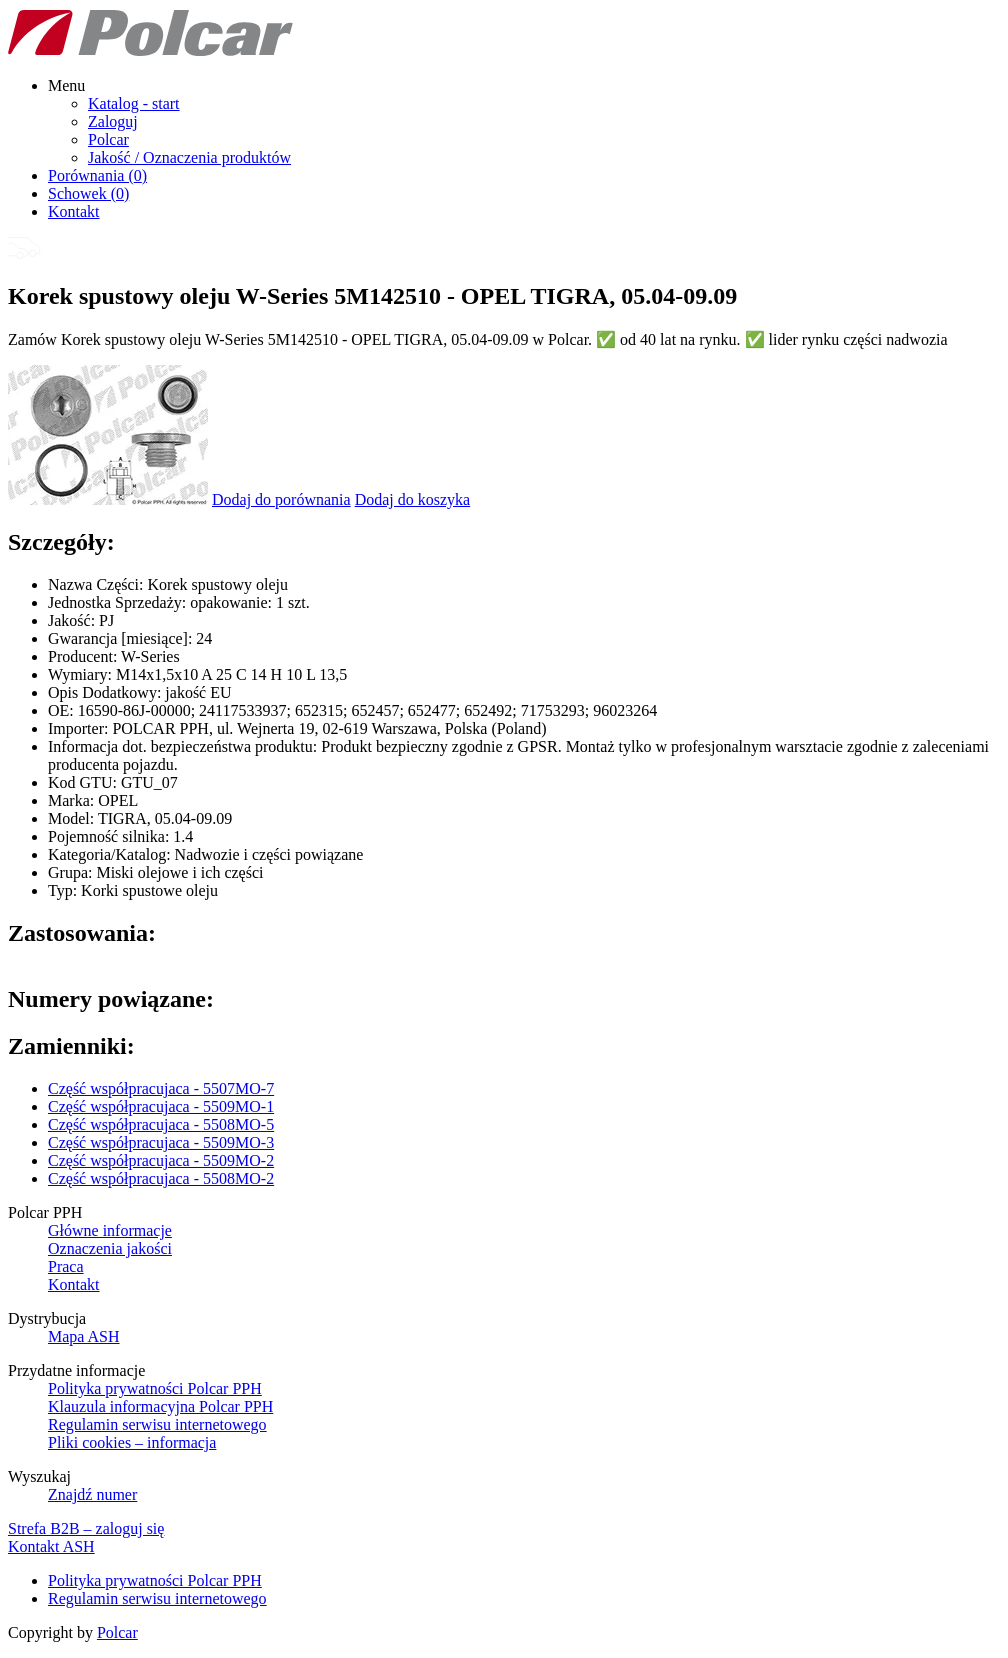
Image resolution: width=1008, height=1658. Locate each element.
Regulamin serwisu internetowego (157, 1424)
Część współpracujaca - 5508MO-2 (161, 1178)
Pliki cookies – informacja (132, 1442)
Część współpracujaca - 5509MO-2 (161, 1160)
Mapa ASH (84, 1336)
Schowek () (88, 193)
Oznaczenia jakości (110, 1248)
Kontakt (74, 211)
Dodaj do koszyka (413, 499)
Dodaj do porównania (281, 499)
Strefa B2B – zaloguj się (86, 1528)
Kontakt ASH (51, 1546)
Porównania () (97, 175)
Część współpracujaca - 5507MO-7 (161, 1088)
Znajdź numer (92, 1494)
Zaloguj (113, 121)
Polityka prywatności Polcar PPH (155, 1388)
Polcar (108, 139)
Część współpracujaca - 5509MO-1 (161, 1106)
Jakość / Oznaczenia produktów (189, 157)
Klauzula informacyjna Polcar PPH (160, 1406)
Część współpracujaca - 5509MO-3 (161, 1142)
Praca (66, 1266)
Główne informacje (110, 1230)
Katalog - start (134, 103)
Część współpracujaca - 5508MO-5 (161, 1124)
